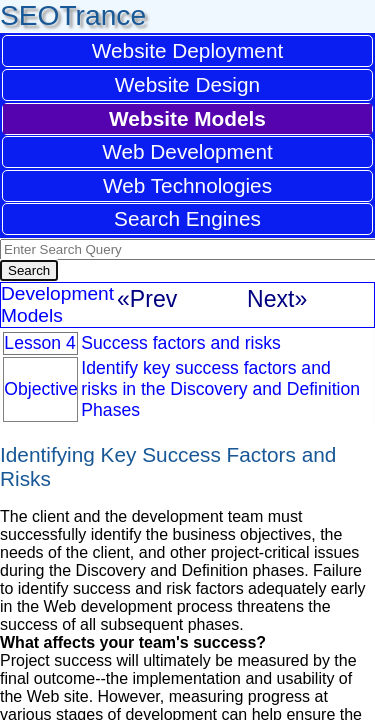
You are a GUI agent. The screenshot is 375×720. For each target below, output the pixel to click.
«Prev (147, 299)
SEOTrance (73, 15)
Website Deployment (188, 50)
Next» (277, 299)
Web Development (187, 151)
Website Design (187, 84)
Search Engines (187, 218)
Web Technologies (187, 185)
